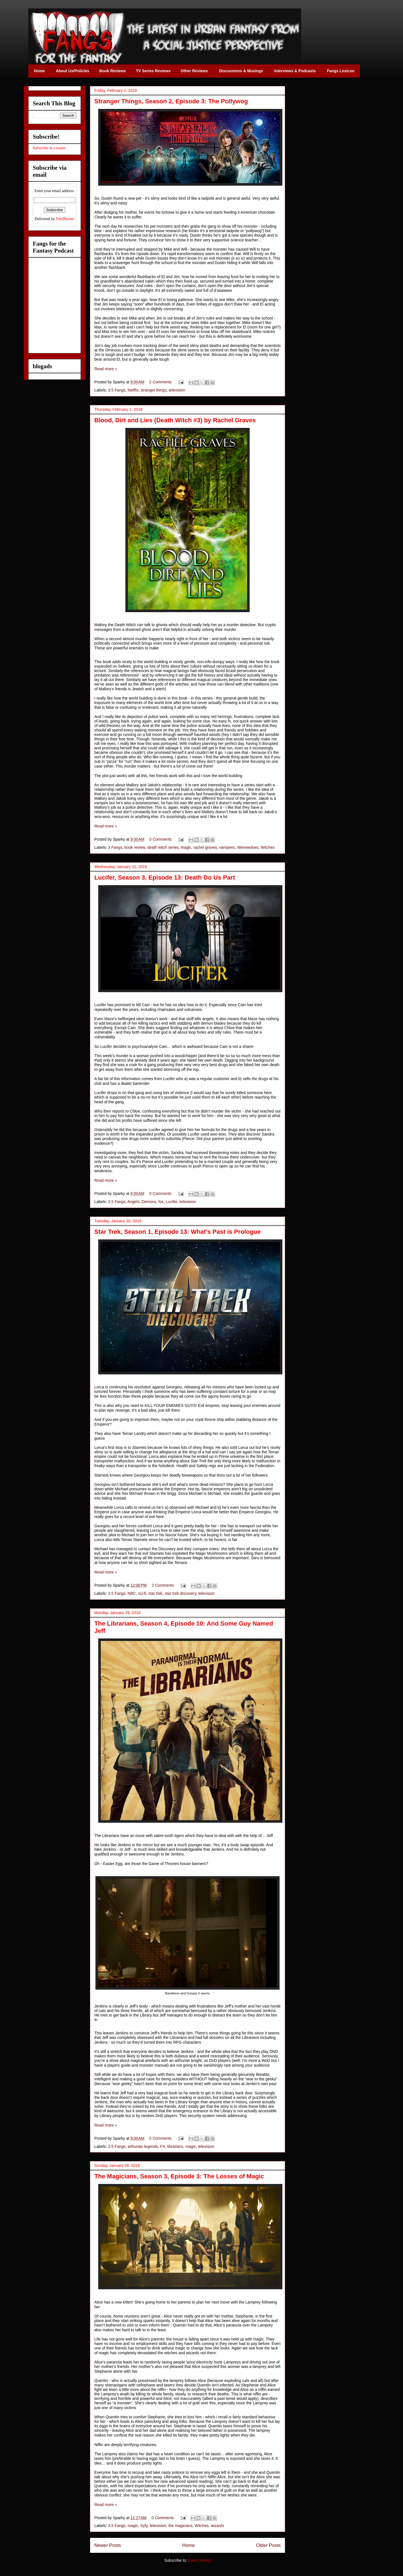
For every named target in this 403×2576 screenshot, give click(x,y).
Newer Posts (107, 2545)
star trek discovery (180, 1593)
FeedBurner (65, 219)
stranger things (154, 390)
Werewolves (248, 847)
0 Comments (160, 839)
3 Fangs (115, 847)
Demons (149, 1201)
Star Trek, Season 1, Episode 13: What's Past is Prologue (177, 1231)
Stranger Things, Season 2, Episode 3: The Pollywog (171, 101)
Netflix (133, 390)
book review (134, 847)
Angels (133, 1201)
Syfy (143, 2525)
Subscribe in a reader (49, 148)
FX (162, 2146)
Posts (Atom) (199, 2560)
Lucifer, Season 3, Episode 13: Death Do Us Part (164, 877)
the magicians (180, 2525)
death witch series (163, 847)
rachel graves (205, 847)
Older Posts (268, 2545)
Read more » (105, 369)
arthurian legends (143, 2146)
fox (161, 1201)
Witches (268, 847)
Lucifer (171, 1201)
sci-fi (142, 1593)
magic (186, 847)
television (177, 390)
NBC (132, 1593)
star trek (155, 1593)
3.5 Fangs (116, 390)
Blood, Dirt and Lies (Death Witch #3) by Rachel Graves (175, 420)
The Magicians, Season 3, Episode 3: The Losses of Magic (179, 2176)
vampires (227, 847)
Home (188, 2545)
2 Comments (160, 382)
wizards (217, 2525)
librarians (175, 2146)
